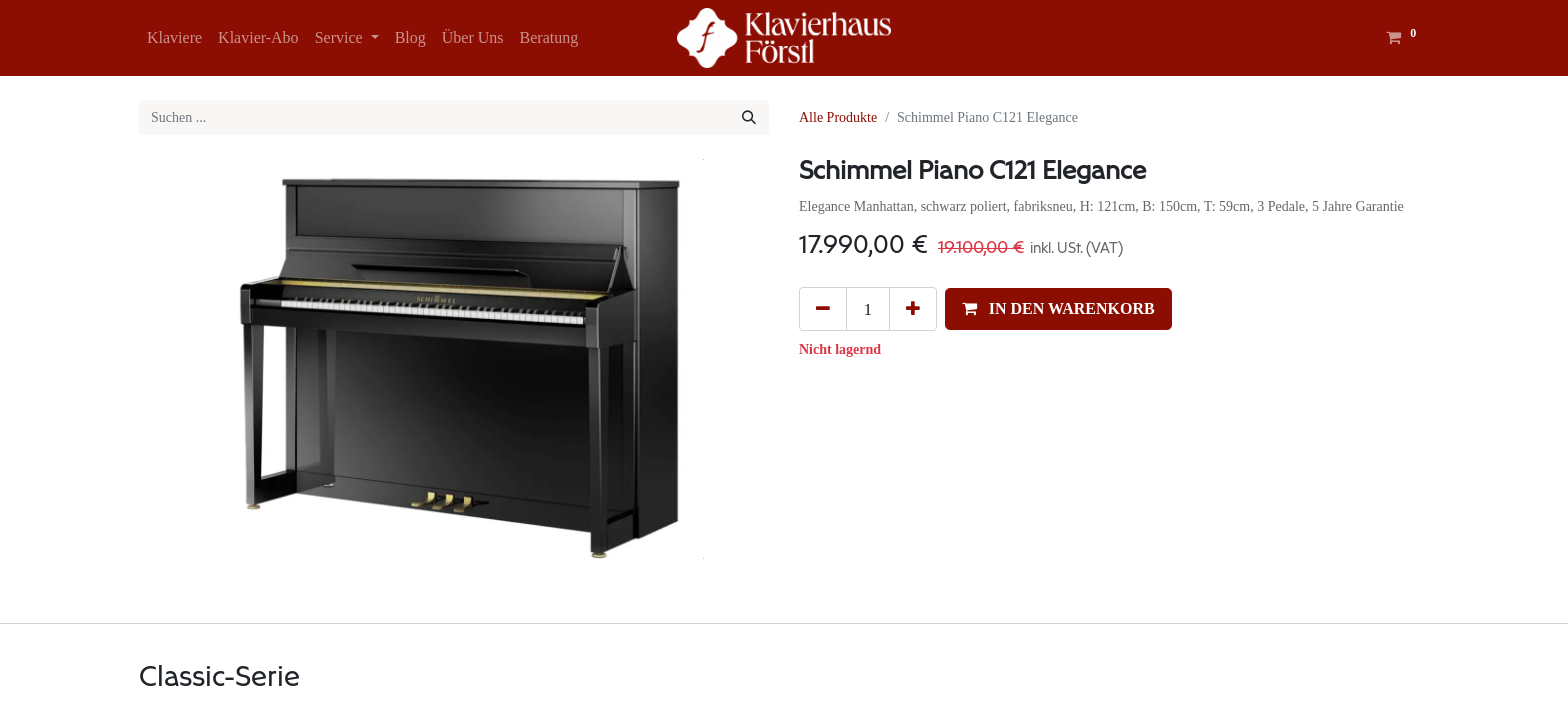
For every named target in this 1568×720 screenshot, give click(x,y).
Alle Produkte (838, 117)
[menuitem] (174, 38)
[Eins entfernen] (823, 309)
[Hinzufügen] (913, 309)
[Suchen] (749, 117)
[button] (1058, 309)
